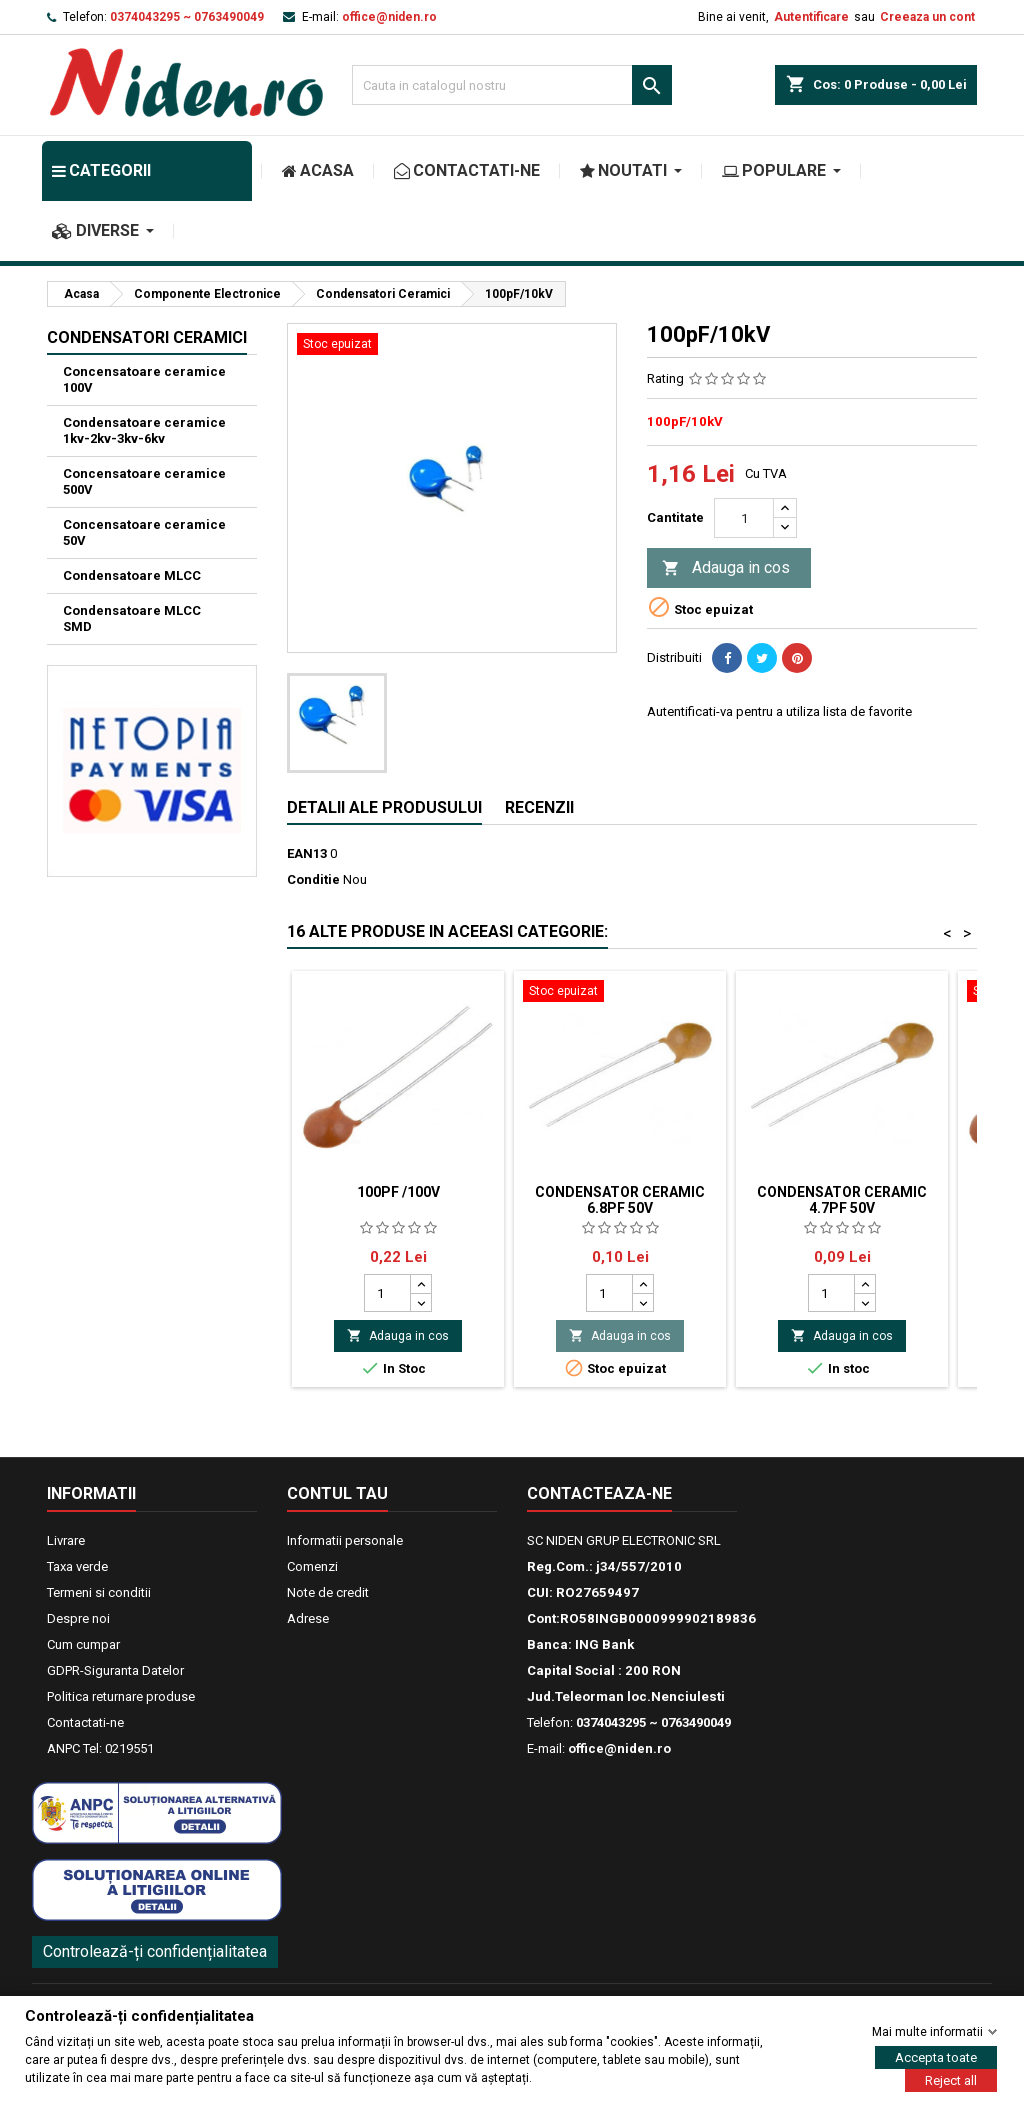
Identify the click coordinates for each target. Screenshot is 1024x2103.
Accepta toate (936, 2056)
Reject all (951, 2079)
